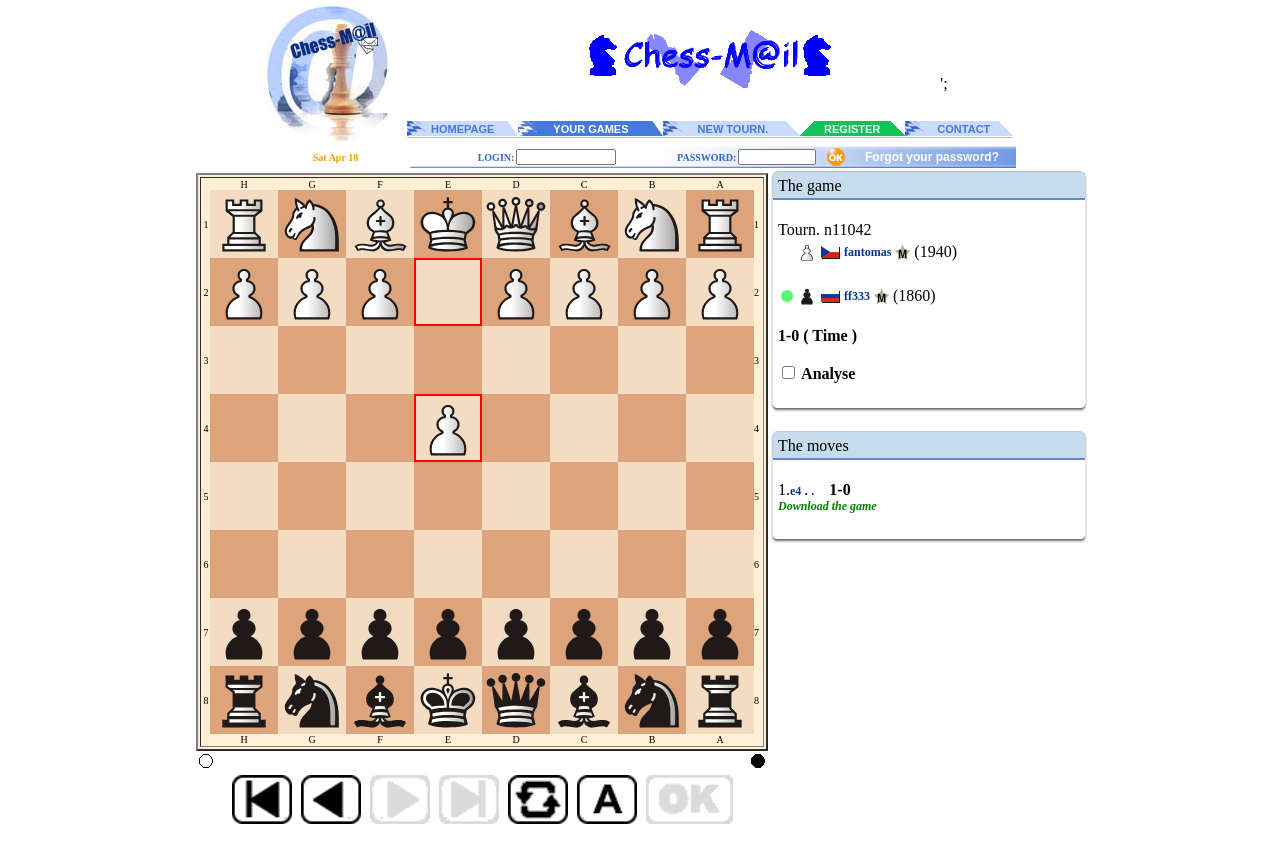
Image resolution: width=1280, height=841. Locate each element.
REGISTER (852, 129)
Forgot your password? (932, 157)
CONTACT (963, 129)
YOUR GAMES (590, 129)
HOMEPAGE (462, 129)
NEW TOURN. (733, 129)
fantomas (867, 252)
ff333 (857, 296)
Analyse (826, 373)
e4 (797, 491)
